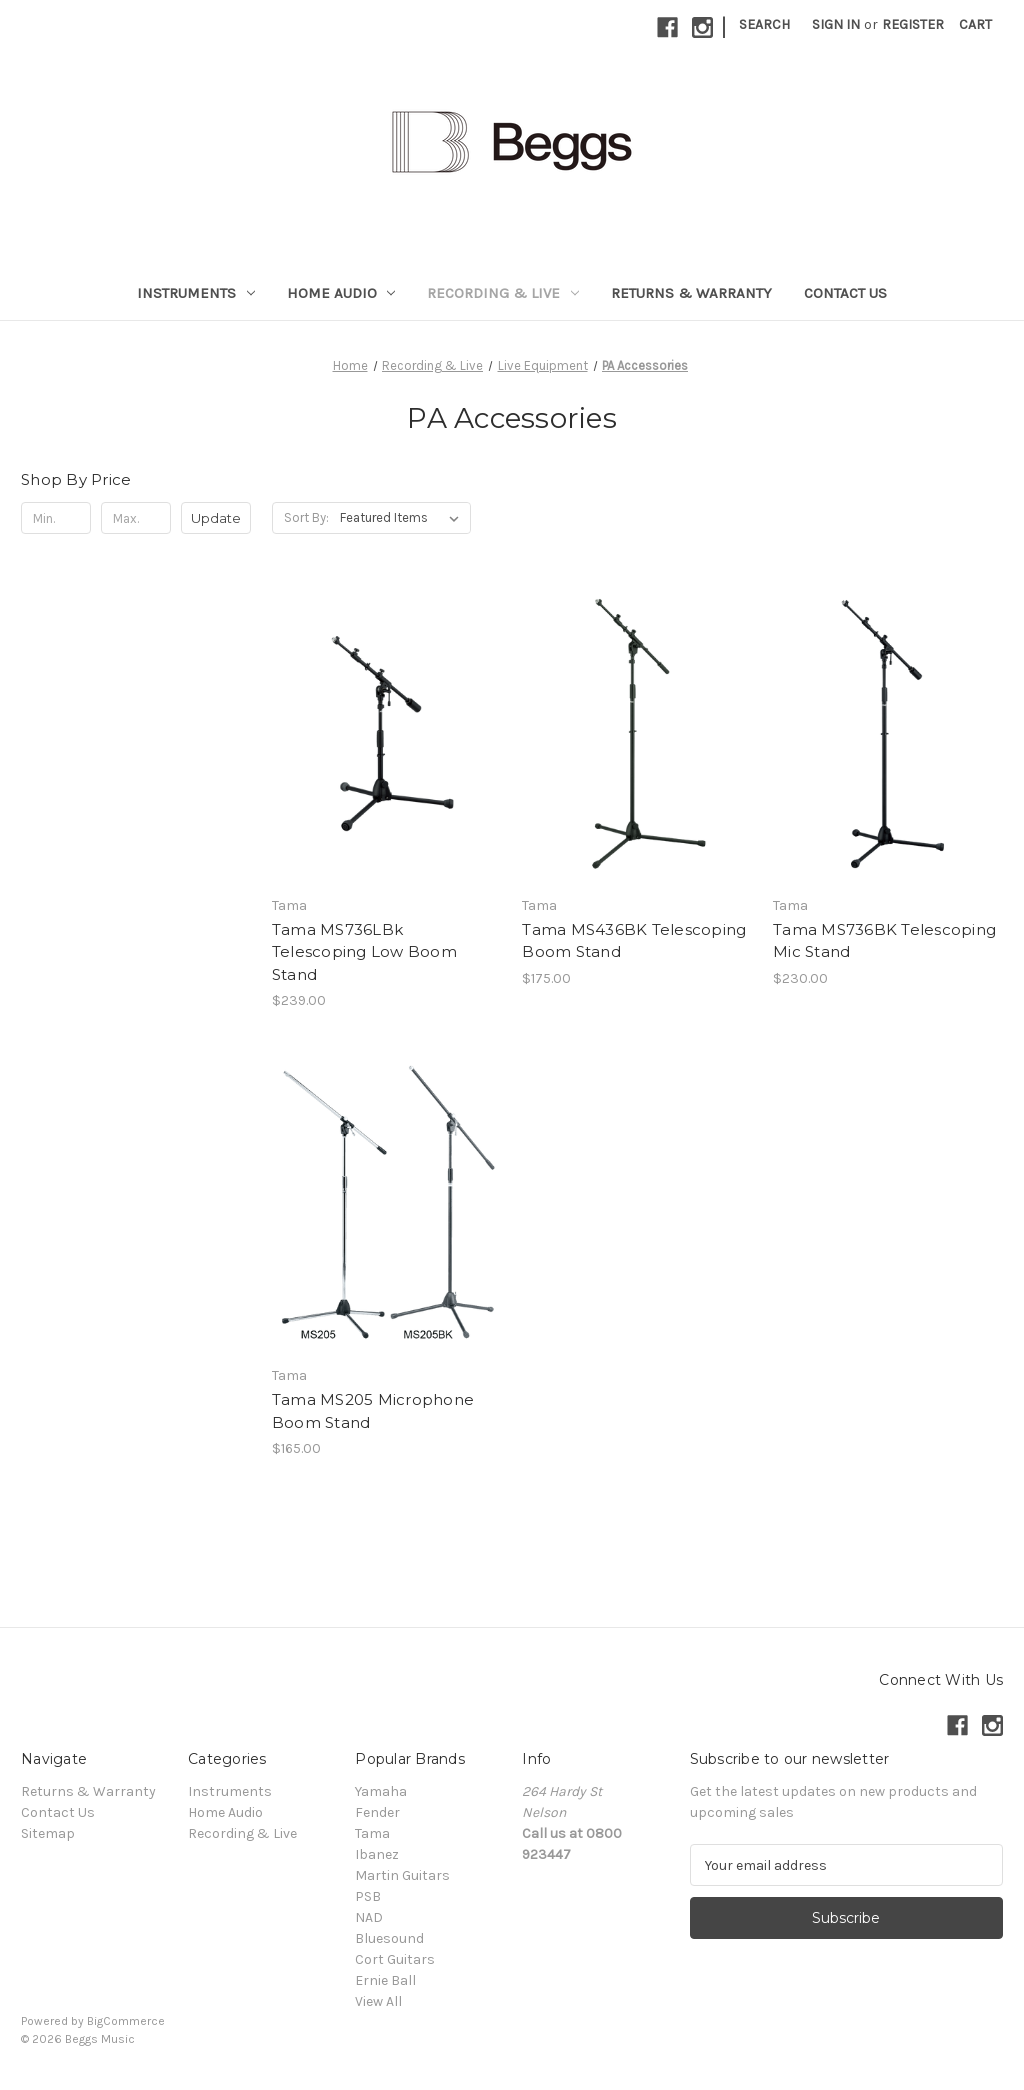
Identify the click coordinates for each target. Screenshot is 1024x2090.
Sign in (836, 24)
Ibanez (377, 1854)
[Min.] (56, 518)
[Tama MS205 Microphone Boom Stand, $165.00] (387, 1203)
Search (764, 24)
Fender (377, 1812)
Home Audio (341, 293)
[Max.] (136, 518)
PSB (368, 1896)
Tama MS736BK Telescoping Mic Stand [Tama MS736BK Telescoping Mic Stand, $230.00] (884, 941)
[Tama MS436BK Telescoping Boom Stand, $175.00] (637, 733)
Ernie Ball (385, 1980)
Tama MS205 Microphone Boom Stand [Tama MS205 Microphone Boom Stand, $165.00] (373, 1411)
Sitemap (48, 1833)
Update (216, 518)
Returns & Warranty (691, 293)
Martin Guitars (402, 1875)
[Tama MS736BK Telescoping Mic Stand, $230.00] (888, 733)
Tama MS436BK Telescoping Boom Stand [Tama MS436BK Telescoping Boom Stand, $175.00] (634, 941)
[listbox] (403, 518)
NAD (369, 1917)
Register (913, 24)
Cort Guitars (395, 1959)
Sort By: (306, 517)
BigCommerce (126, 2021)
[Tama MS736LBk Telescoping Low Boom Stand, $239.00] (387, 733)
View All (378, 2001)
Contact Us (845, 293)
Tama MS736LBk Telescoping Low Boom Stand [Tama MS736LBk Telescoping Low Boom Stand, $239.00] (364, 952)
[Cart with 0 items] (975, 24)
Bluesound (389, 1938)
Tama (372, 1833)
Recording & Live (503, 293)
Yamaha (381, 1791)
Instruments (196, 293)
